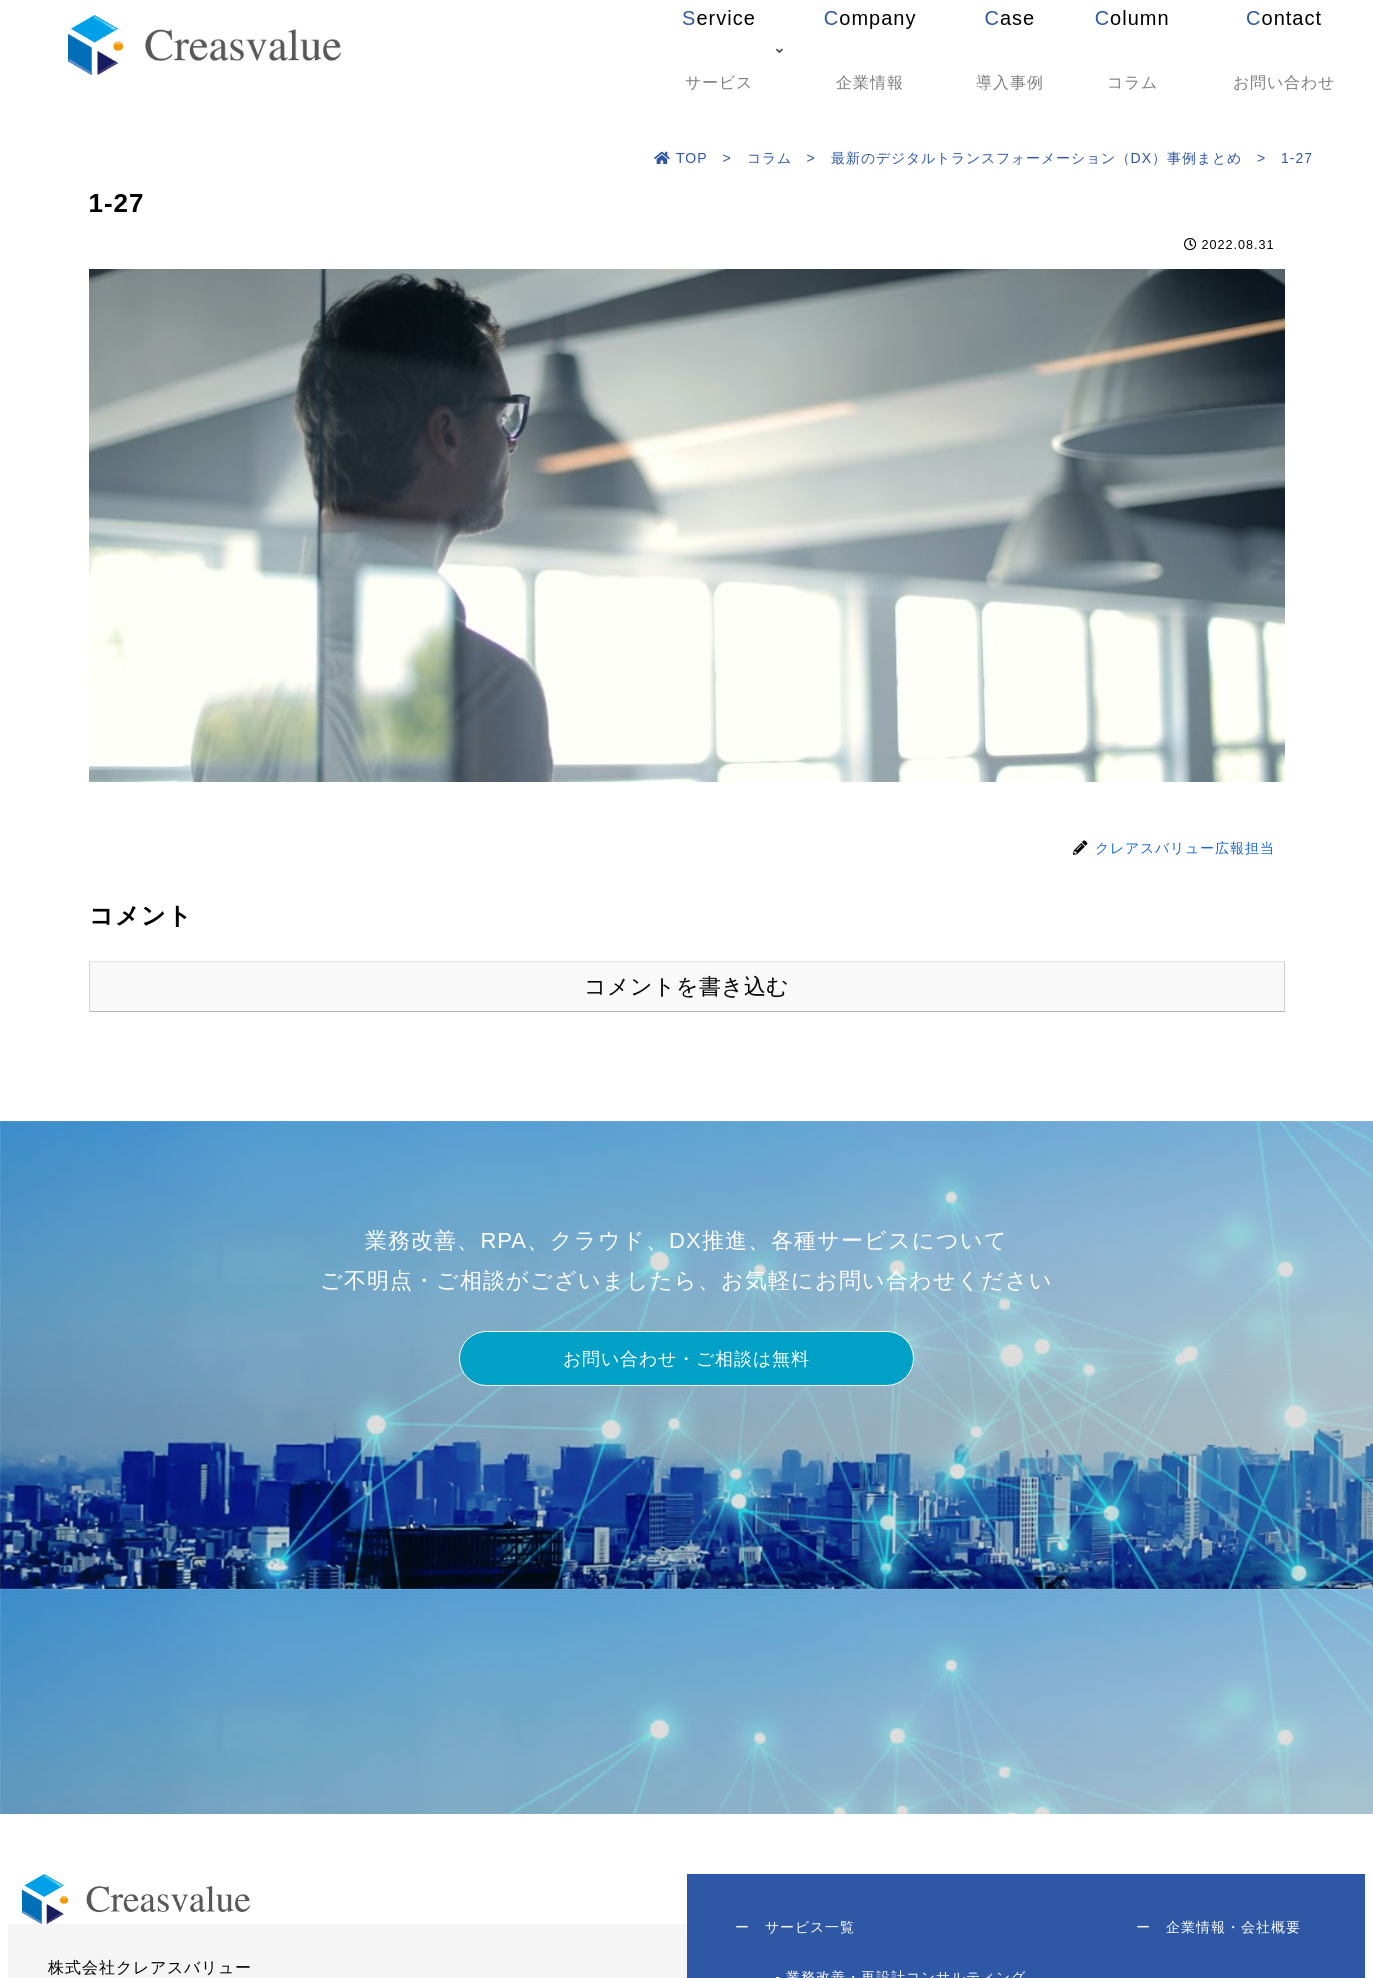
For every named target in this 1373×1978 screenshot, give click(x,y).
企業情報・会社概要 (1217, 1929)
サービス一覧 (797, 1929)
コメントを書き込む (686, 986)
